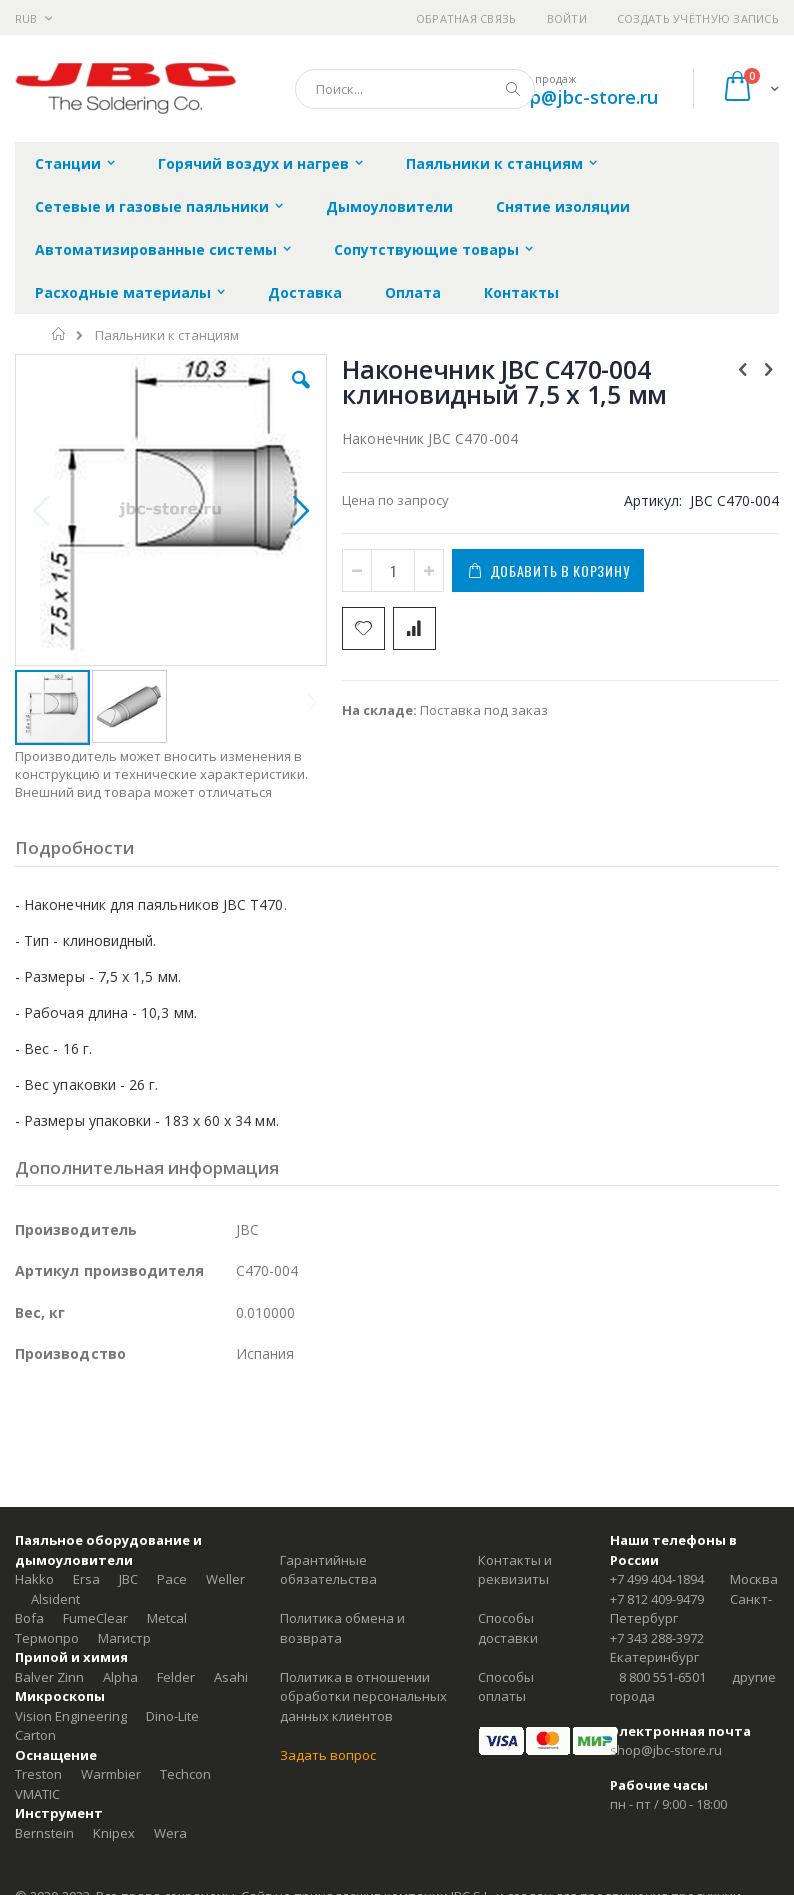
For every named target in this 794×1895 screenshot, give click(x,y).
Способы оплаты (506, 1687)
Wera (170, 1833)
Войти (567, 18)
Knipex (114, 1833)
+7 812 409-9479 (657, 1599)
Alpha (120, 1677)
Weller (225, 1579)
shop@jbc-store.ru (578, 97)
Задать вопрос (328, 1755)
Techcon (185, 1774)
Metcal (167, 1618)
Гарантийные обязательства (328, 1570)
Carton (35, 1735)
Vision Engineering (71, 1716)
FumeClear (95, 1618)
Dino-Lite (172, 1716)
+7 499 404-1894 (657, 1579)
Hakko (34, 1579)
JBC (128, 1579)
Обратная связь (466, 18)
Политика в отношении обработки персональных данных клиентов (363, 1696)
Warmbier (111, 1774)
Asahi (231, 1677)
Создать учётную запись (698, 18)
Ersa (86, 1579)
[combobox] (415, 89)
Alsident (55, 1599)
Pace (172, 1579)
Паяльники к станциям (167, 335)
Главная (59, 334)
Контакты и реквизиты (515, 1570)
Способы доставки (508, 1628)
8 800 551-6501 (662, 1677)
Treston (38, 1774)
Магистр (124, 1638)
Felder (176, 1677)
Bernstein (44, 1833)
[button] (301, 395)
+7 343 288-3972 (657, 1638)
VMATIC (37, 1794)
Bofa (29, 1618)
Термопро (47, 1638)
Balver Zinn (49, 1677)
